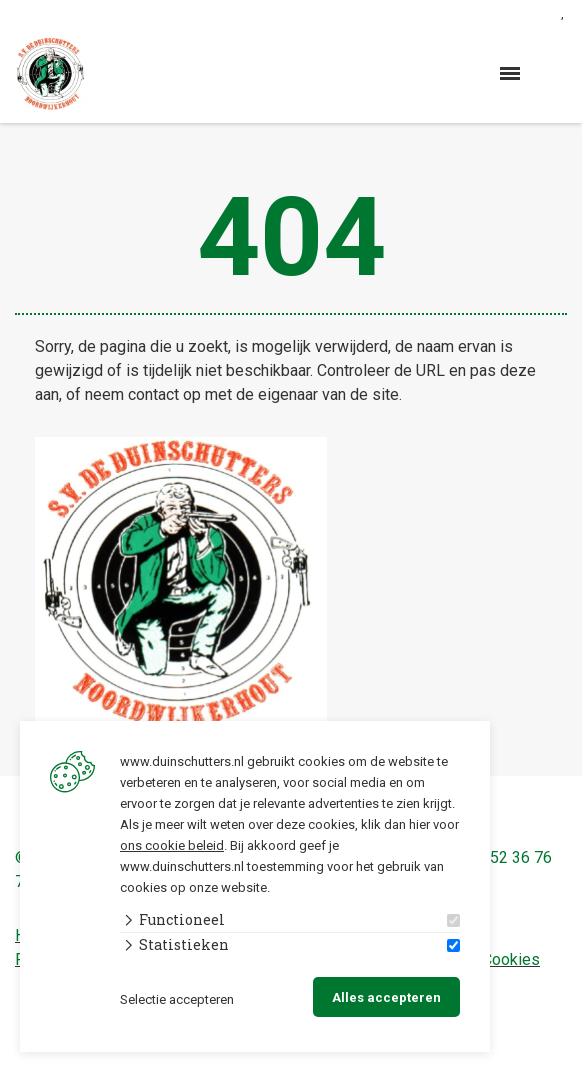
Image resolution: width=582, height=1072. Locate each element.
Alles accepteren (386, 997)
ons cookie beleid (172, 845)
